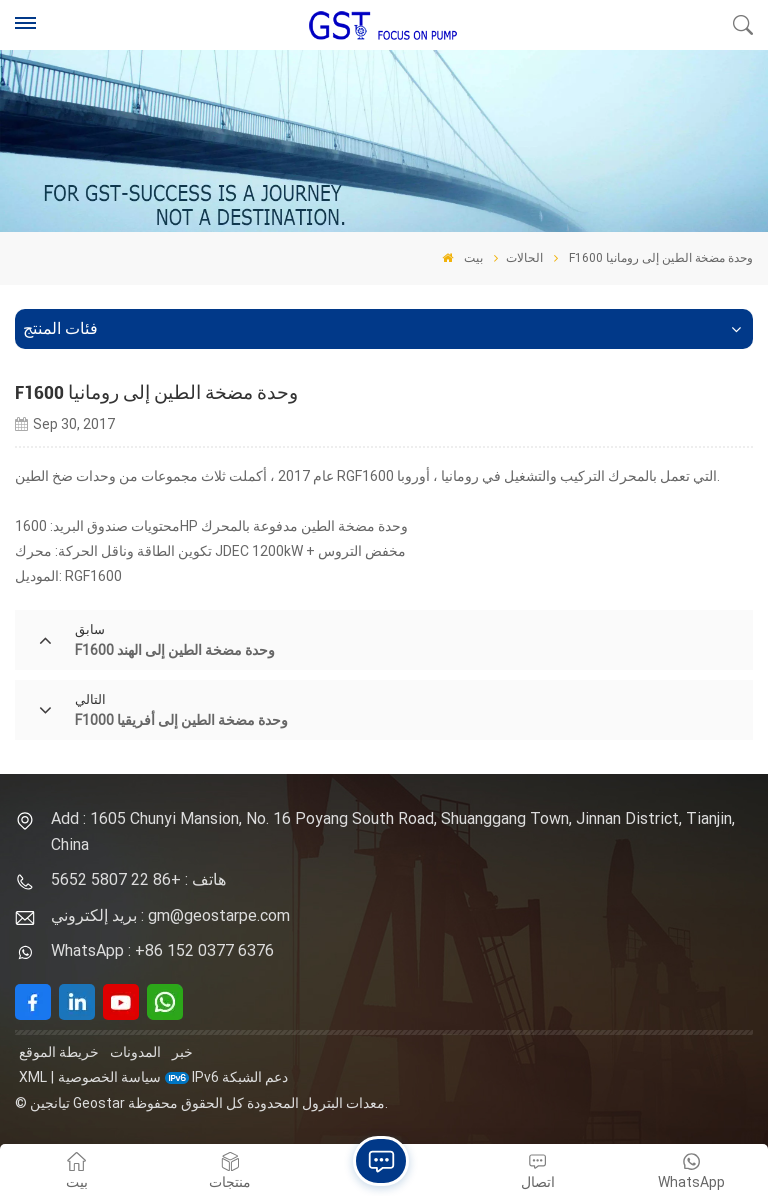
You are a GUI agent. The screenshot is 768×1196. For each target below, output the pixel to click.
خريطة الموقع (59, 1052)
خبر (182, 1052)
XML (33, 1077)
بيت (462, 258)
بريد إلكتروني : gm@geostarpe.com (170, 915)
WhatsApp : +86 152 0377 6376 (162, 950)
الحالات (524, 258)
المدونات (135, 1052)
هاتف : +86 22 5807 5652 (138, 879)
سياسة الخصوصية (109, 1077)
